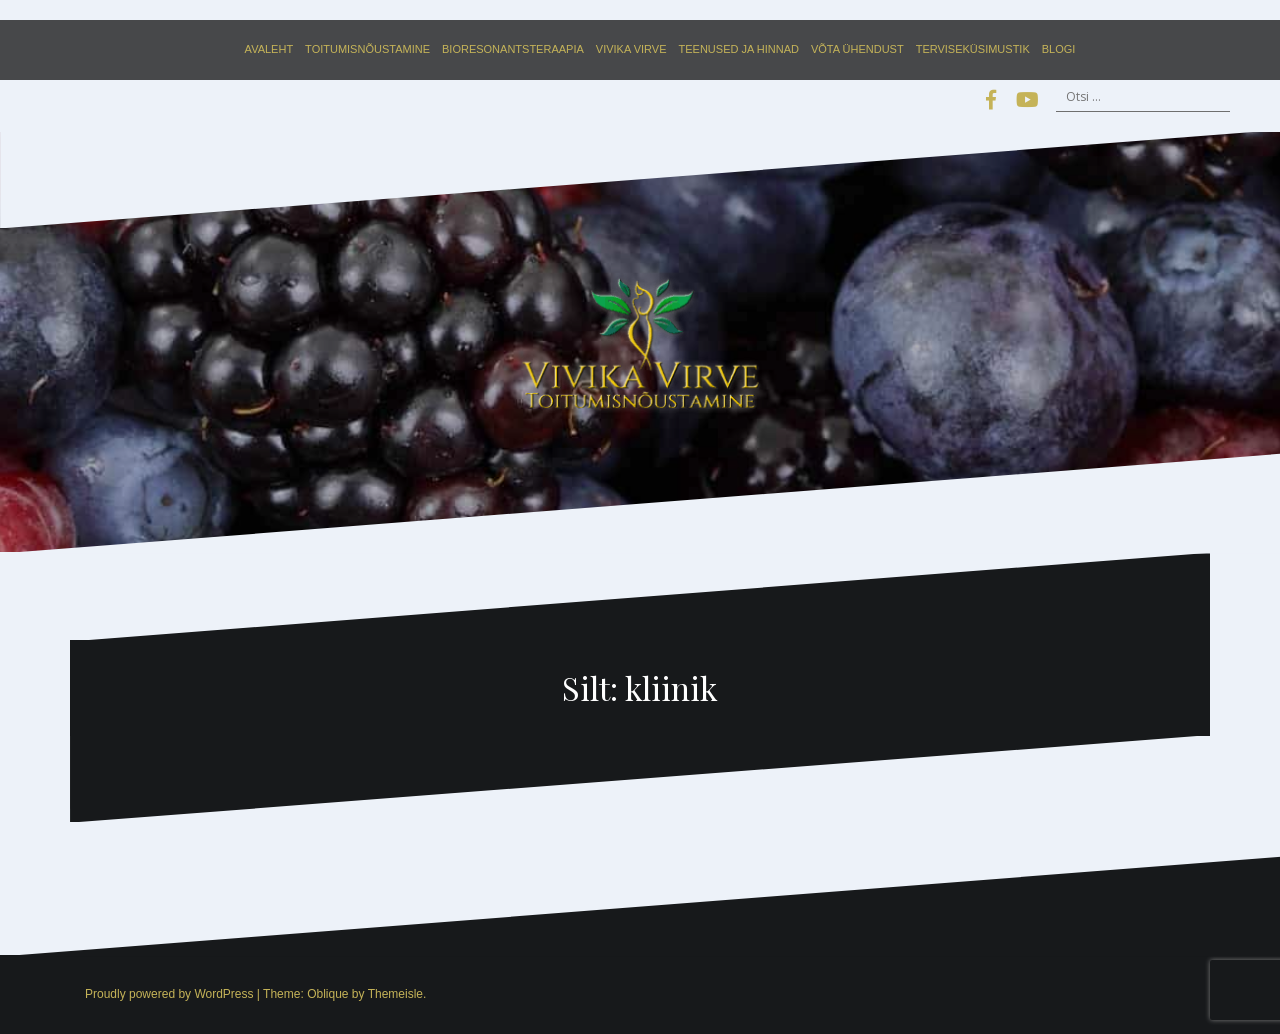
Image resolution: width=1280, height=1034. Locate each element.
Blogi (1059, 49)
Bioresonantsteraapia (513, 49)
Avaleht (269, 49)
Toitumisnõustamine (367, 49)
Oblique (327, 994)
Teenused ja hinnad (739, 49)
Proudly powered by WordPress (169, 994)
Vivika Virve (631, 49)
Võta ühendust (857, 49)
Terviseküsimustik (973, 49)
